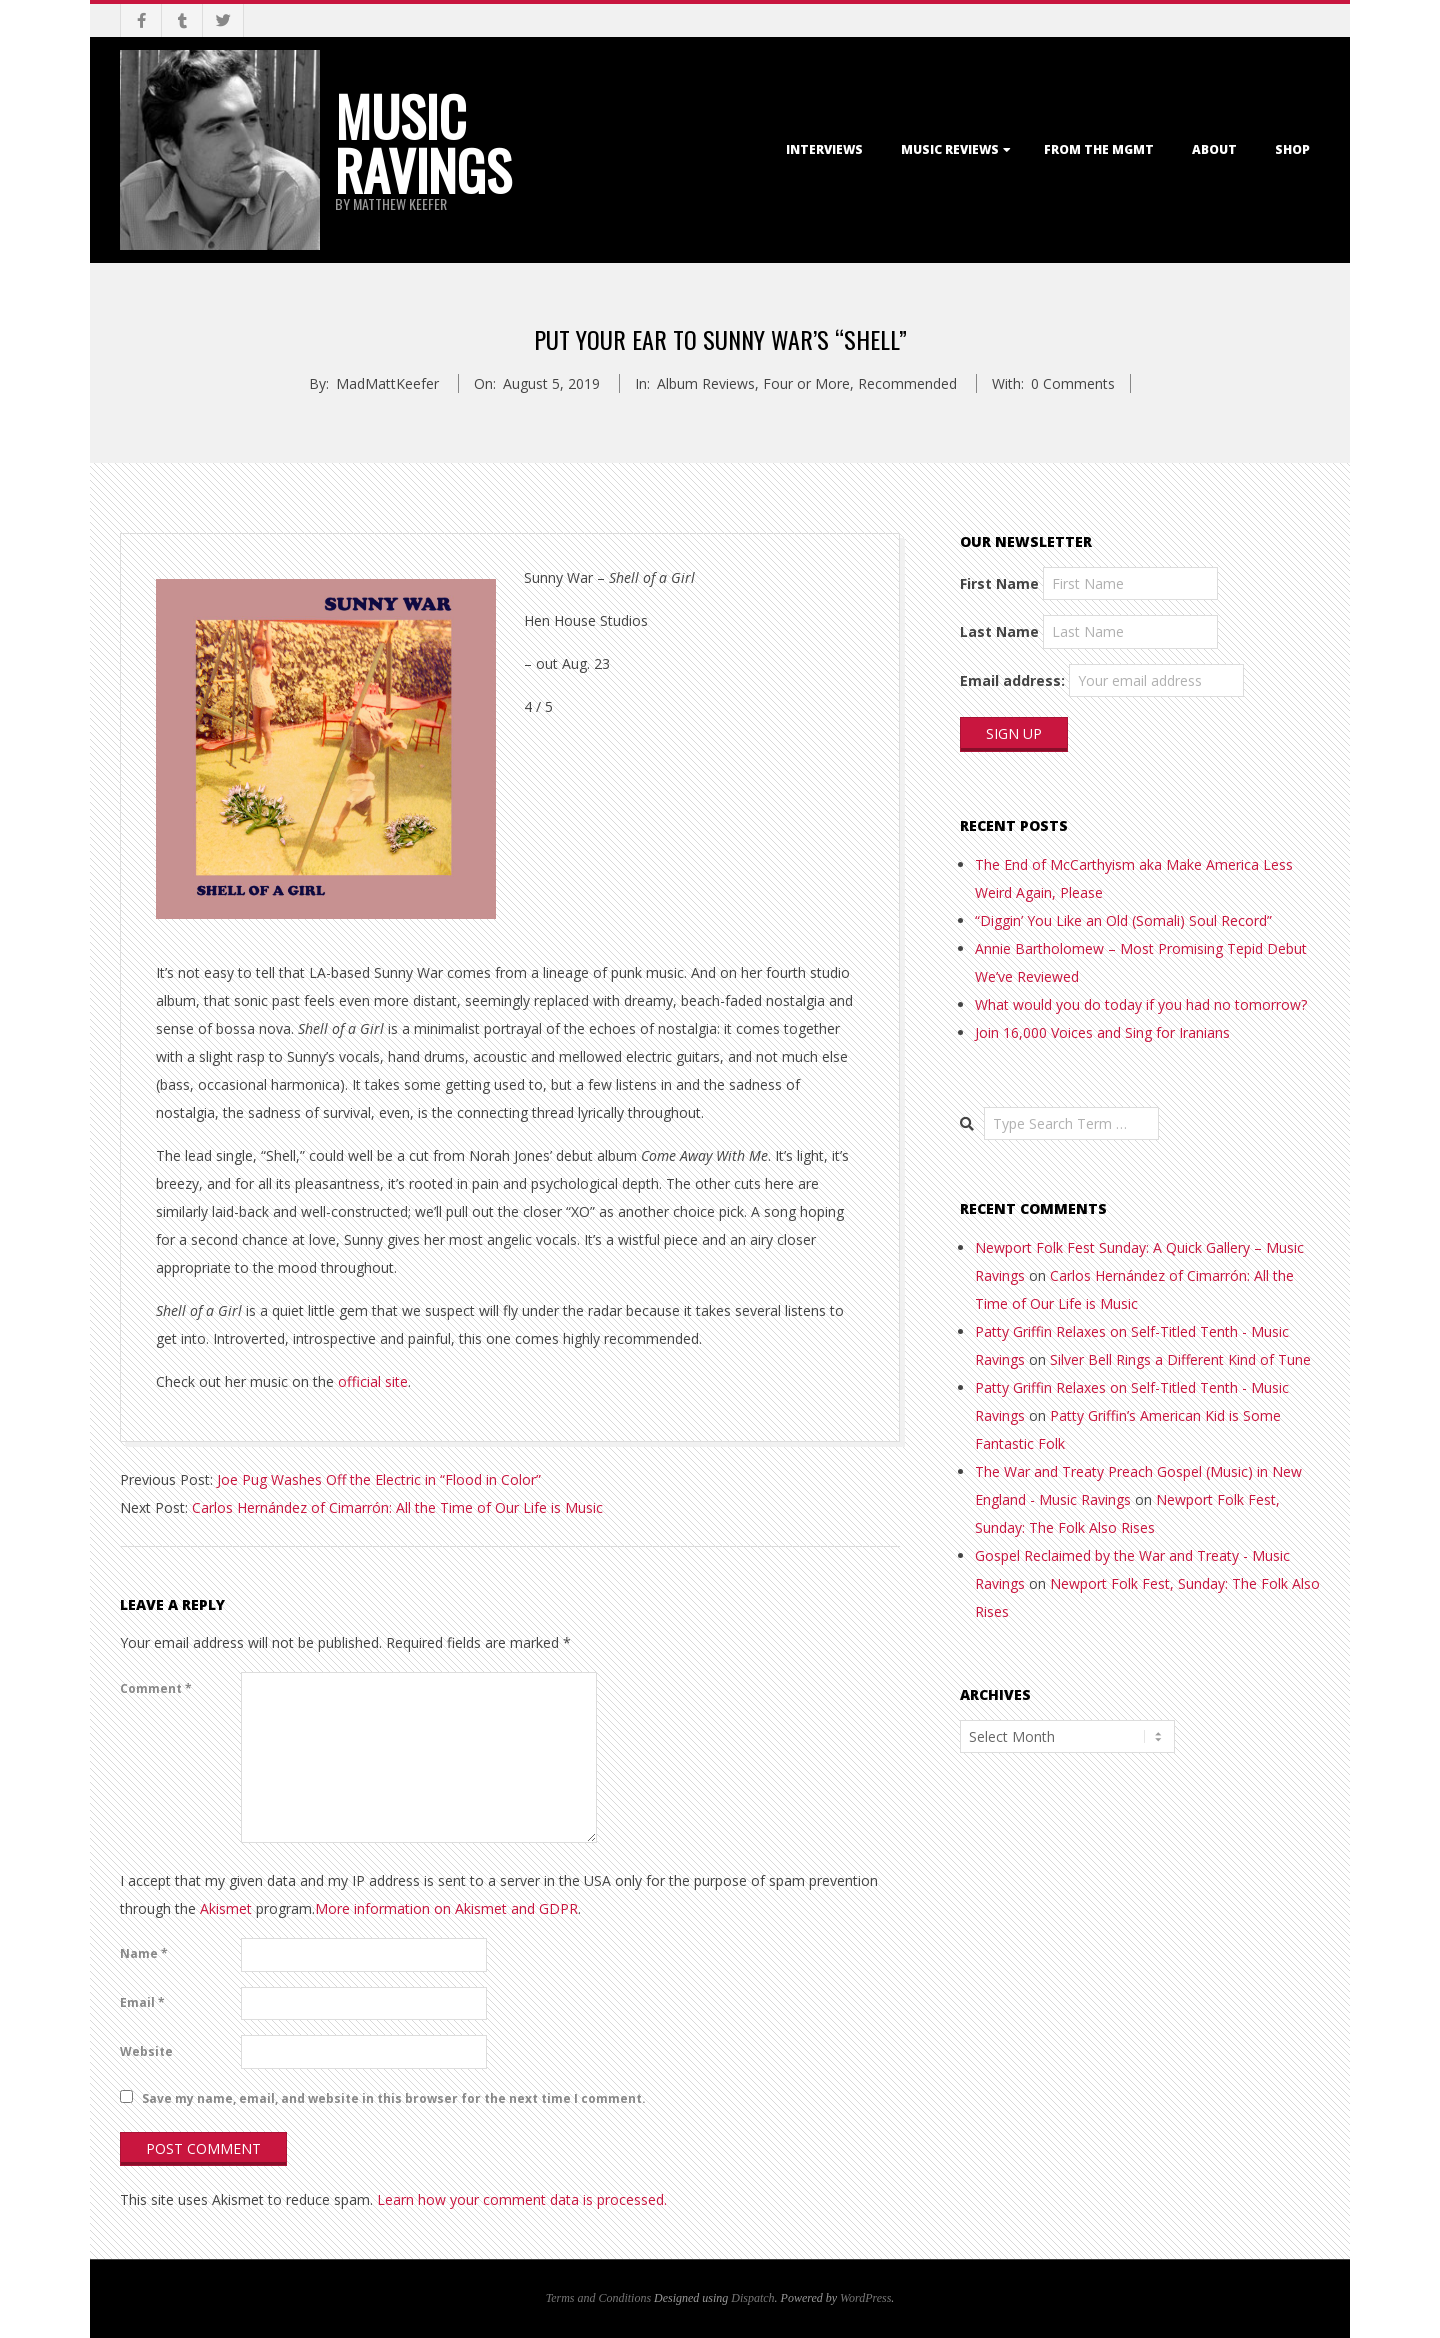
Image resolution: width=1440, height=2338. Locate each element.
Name (144, 1953)
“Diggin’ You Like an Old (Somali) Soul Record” (1123, 920)
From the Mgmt (1099, 149)
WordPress (865, 2298)
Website (146, 2051)
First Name (999, 583)
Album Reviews (706, 383)
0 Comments (1073, 383)
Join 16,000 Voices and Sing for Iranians (1102, 1032)
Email (142, 2002)
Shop (1292, 149)
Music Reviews (950, 149)
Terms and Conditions (598, 2298)
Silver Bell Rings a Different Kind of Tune (1180, 1359)
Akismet (226, 1908)
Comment (156, 1688)
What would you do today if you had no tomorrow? (1141, 1004)
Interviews (824, 149)
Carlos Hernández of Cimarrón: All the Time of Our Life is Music (397, 1507)
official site (373, 1381)
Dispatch (752, 2298)
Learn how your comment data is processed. (522, 2199)
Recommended (907, 383)
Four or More (806, 383)
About (1214, 149)
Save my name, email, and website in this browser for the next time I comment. (394, 2098)
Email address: (1012, 680)
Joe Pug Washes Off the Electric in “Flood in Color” (379, 1479)
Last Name (999, 631)
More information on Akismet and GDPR (446, 1908)
